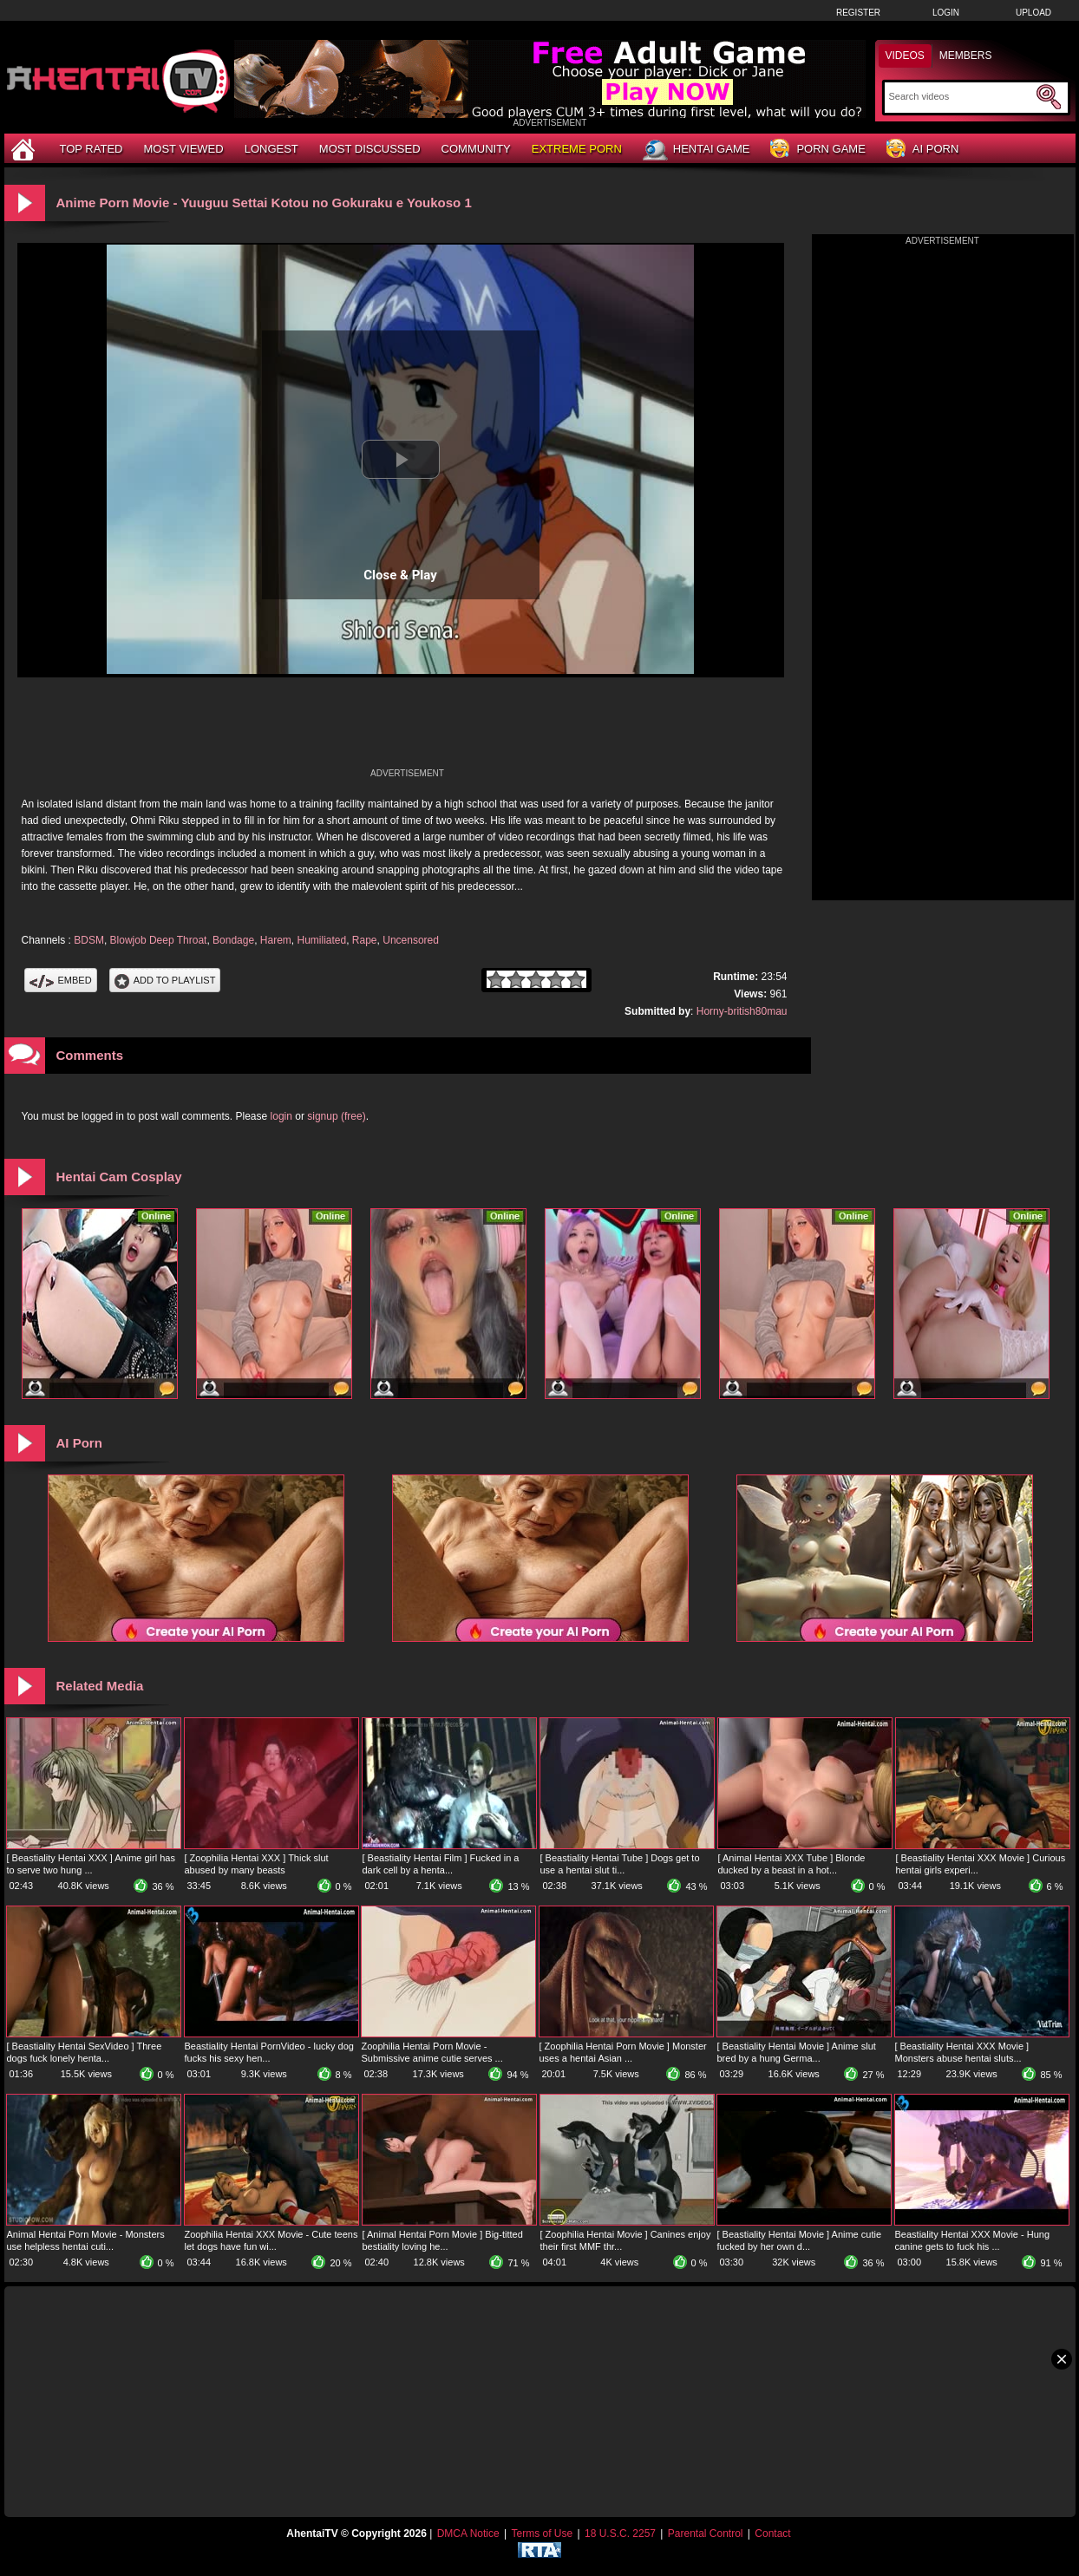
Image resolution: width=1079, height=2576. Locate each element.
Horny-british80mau (742, 1011)
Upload (1033, 12)
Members (965, 55)
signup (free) (336, 1116)
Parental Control (705, 2533)
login (281, 1116)
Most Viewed (183, 148)
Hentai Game (696, 150)
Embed (60, 980)
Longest (271, 148)
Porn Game (817, 149)
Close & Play (400, 575)
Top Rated (91, 148)
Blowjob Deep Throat (158, 940)
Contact (772, 2533)
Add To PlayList (165, 980)
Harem (275, 940)
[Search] (960, 96)
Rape (364, 940)
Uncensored (411, 940)
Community (476, 148)
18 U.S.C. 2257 (620, 2533)
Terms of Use (541, 2533)
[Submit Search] (1048, 97)
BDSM (89, 940)
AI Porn (922, 149)
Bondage (233, 940)
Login (945, 12)
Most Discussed (370, 148)
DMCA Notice (468, 2533)
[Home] (25, 148)
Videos (905, 55)
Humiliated (321, 940)
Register (858, 12)
